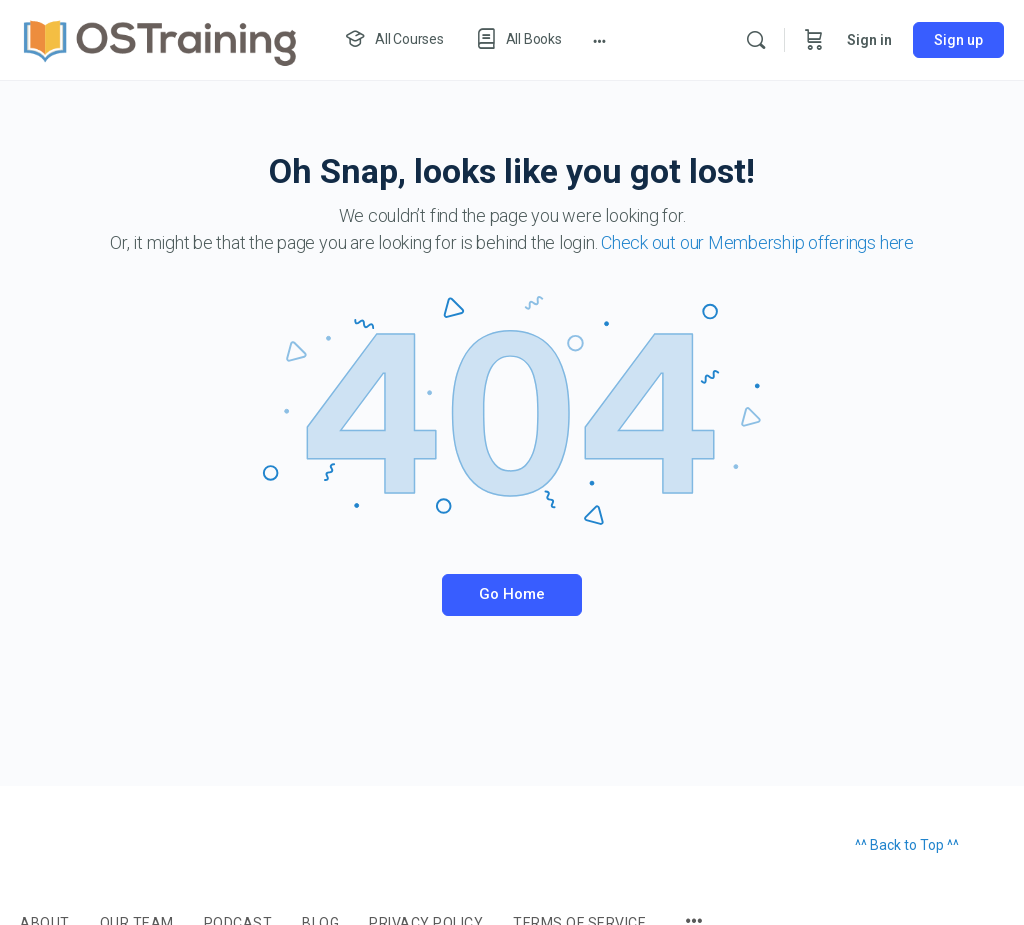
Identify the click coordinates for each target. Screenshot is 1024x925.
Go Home (512, 594)
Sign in (869, 40)
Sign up (958, 40)
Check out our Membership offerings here (757, 242)
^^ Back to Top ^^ (907, 845)
